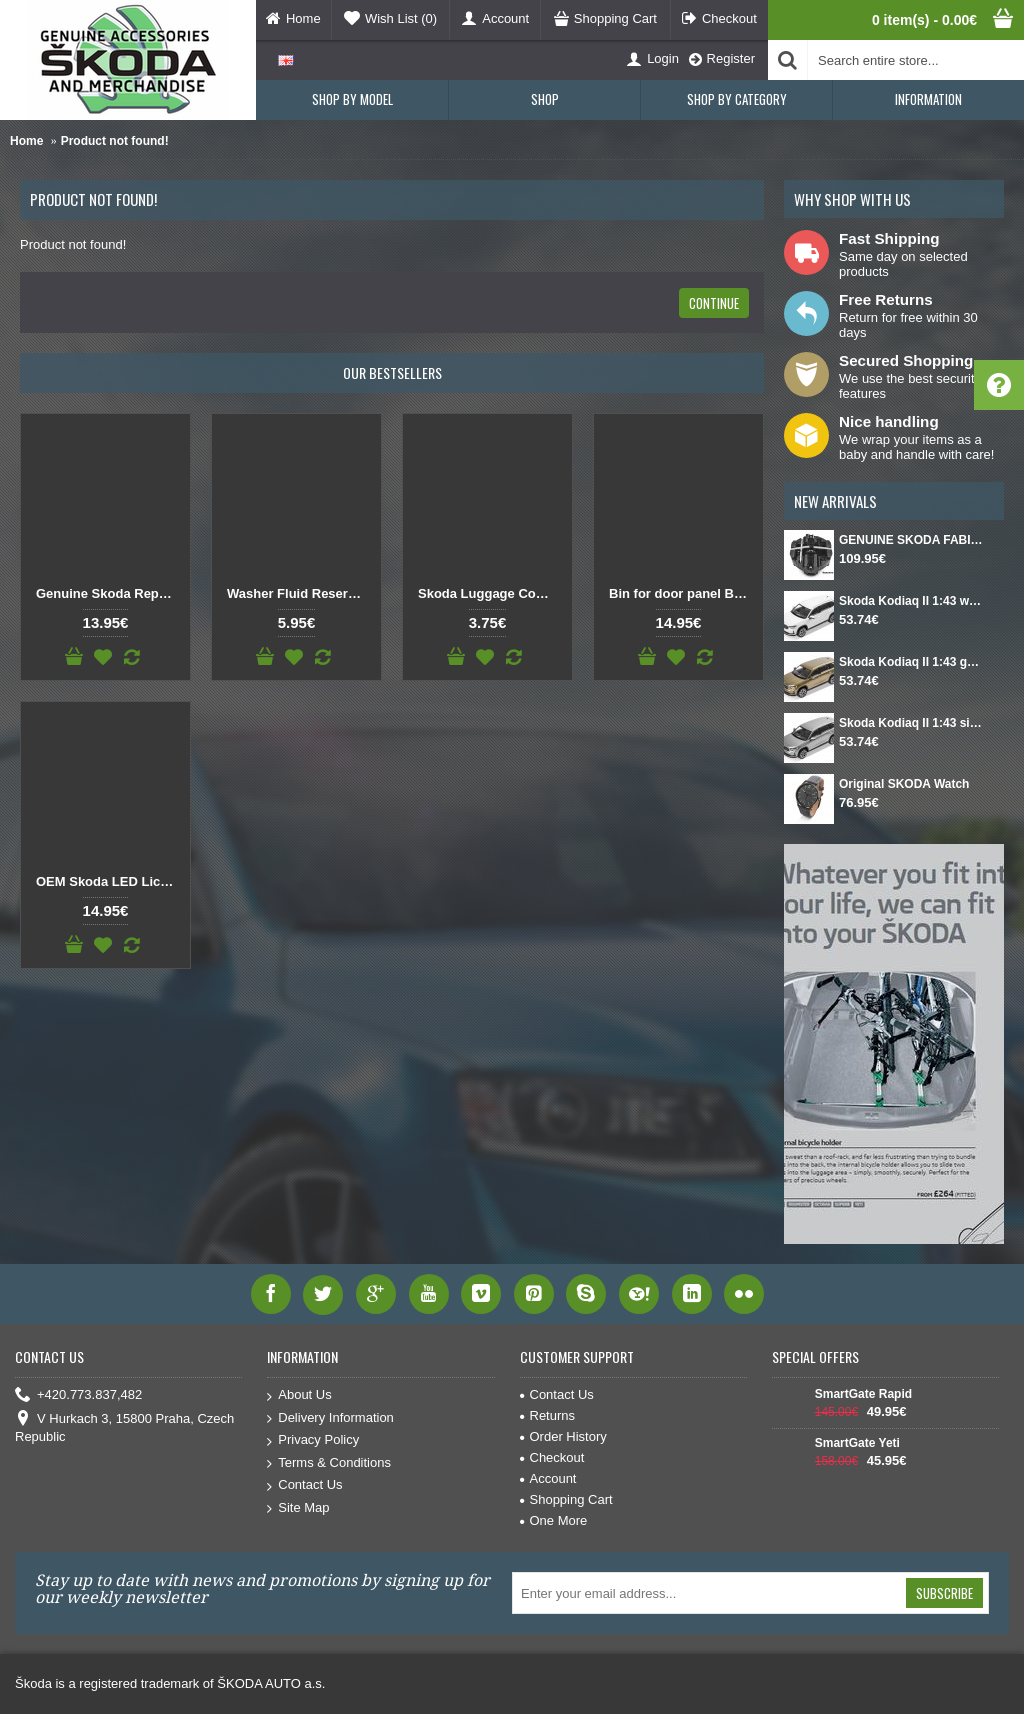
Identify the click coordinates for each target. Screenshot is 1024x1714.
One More (554, 1520)
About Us (299, 1395)
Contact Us (304, 1485)
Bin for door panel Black (682, 593)
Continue (714, 303)
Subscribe (944, 1593)
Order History (563, 1436)
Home (26, 141)
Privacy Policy (313, 1440)
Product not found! (115, 141)
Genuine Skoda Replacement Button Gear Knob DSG (109, 593)
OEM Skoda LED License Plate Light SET (109, 881)
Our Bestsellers (392, 372)
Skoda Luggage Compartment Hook (491, 593)
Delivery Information (330, 1418)
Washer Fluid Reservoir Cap (300, 593)
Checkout (552, 1457)
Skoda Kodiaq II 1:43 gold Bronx (911, 662)
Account (548, 1478)
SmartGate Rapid (863, 1394)
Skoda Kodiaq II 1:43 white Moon (911, 601)
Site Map (298, 1508)
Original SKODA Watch (904, 784)
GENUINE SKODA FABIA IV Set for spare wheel (911, 540)
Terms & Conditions (329, 1463)
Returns (548, 1415)
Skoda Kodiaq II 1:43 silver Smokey (911, 723)
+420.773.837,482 (78, 1395)
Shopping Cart (566, 1499)
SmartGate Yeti (857, 1443)
